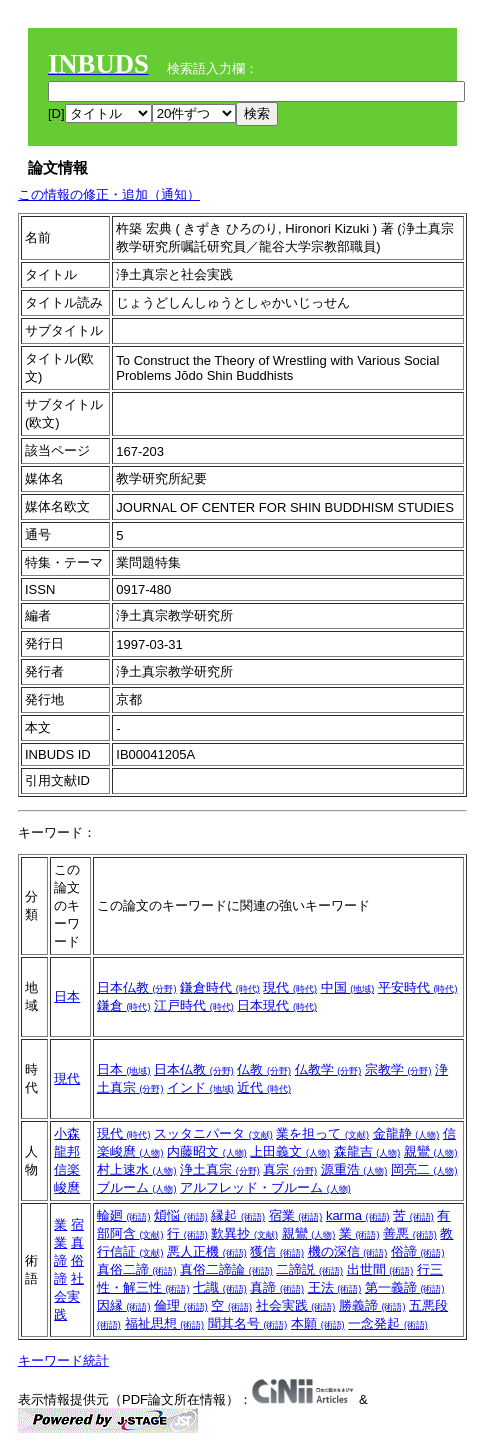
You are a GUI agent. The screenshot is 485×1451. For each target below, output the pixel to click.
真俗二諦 (137, 1269)
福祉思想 (165, 1323)
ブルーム (137, 1187)
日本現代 (277, 1005)
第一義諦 (405, 1287)
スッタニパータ (213, 1133)
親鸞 (431, 1151)
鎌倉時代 (220, 987)
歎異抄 (244, 1233)
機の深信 (348, 1251)
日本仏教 (137, 987)
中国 (348, 987)
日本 (67, 996)
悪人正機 (207, 1251)
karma (358, 1215)
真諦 (277, 1287)
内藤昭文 (207, 1151)
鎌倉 (124, 1005)
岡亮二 (424, 1169)
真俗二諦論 (226, 1269)
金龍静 (406, 1133)
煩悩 (181, 1215)
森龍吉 (367, 1151)
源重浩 (354, 1169)
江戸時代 (194, 1005)
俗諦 (418, 1251)
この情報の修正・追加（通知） (109, 194)
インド (200, 1087)
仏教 (264, 1069)
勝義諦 (372, 1305)
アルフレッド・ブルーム (265, 1187)
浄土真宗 (220, 1169)
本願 (318, 1323)
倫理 (181, 1305)
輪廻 (124, 1215)
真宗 (290, 1169)
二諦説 (309, 1269)
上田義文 (290, 1151)
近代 (264, 1087)
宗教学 (398, 1069)
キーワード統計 (63, 1360)
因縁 (124, 1305)
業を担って (322, 1133)
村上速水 (137, 1169)
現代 (290, 987)
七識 (220, 1287)
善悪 (410, 1233)
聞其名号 (248, 1323)
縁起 (238, 1215)
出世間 (380, 1269)
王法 (335, 1287)
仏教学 (328, 1069)
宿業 (296, 1215)
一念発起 (388, 1323)
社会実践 (69, 1296)
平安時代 (418, 987)
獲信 (277, 1251)
